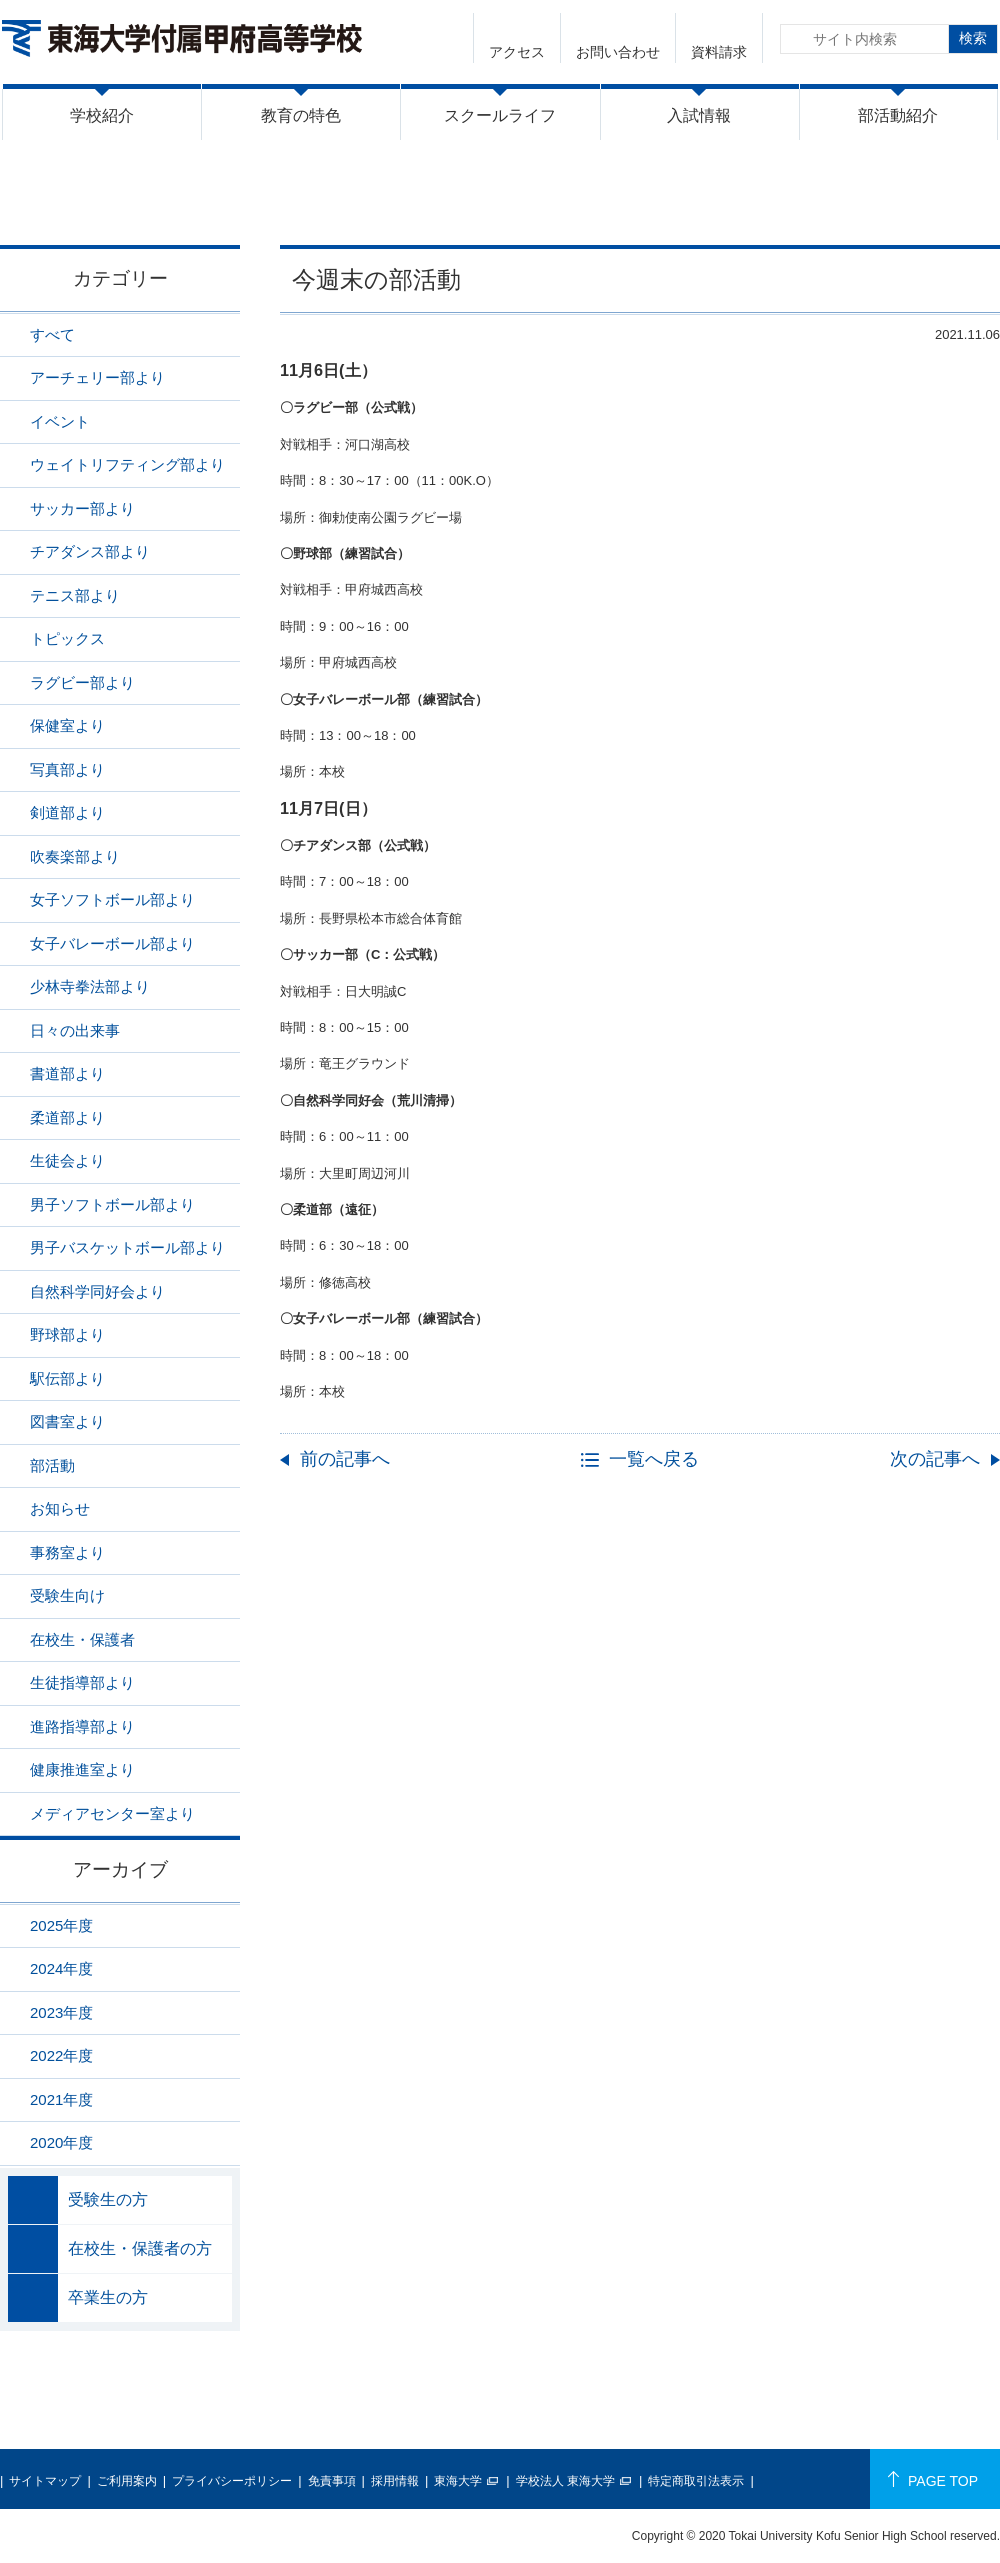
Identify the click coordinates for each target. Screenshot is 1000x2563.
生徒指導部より (82, 1682)
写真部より (67, 769)
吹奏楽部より (75, 856)
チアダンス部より (90, 551)
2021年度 (61, 2099)
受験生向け (67, 1595)
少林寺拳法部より (90, 986)
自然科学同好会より (97, 1291)
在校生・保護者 (82, 1639)
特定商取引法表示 (696, 2481)
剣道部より (67, 812)
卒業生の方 (108, 2297)
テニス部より (75, 595)
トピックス (67, 638)
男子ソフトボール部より (112, 1204)
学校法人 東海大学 (565, 2481)
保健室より (67, 725)
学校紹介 (102, 115)
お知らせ (60, 1508)
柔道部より (67, 1117)
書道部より (67, 1073)
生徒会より (67, 1160)
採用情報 (395, 2481)
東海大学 (458, 2481)
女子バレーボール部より (112, 943)
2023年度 (61, 2012)
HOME (742, 203)
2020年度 (61, 2142)
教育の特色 (301, 115)
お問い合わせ (618, 52)
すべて (52, 334)
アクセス (517, 52)
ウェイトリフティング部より (127, 464)
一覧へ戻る (654, 1459)
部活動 (922, 203)
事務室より (67, 1552)
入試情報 (699, 115)
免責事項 (332, 2481)
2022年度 (61, 2055)
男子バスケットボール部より (127, 1247)
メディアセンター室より (112, 1813)
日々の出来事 (75, 1030)
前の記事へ (345, 1459)
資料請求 (719, 52)
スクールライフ (500, 115)
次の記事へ (935, 1459)
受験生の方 (108, 2199)
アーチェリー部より (97, 377)
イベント (60, 421)
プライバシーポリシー (232, 2481)
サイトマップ (45, 2481)
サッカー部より (82, 508)
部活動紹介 (898, 115)
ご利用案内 (127, 2481)
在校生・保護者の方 (140, 2248)
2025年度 (61, 1925)
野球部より (67, 1334)
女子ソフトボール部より (112, 899)
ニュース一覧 (833, 203)
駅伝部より (67, 1378)
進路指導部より (82, 1726)
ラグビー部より (82, 682)
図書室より (67, 1421)
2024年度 (61, 1968)
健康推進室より (82, 1769)
